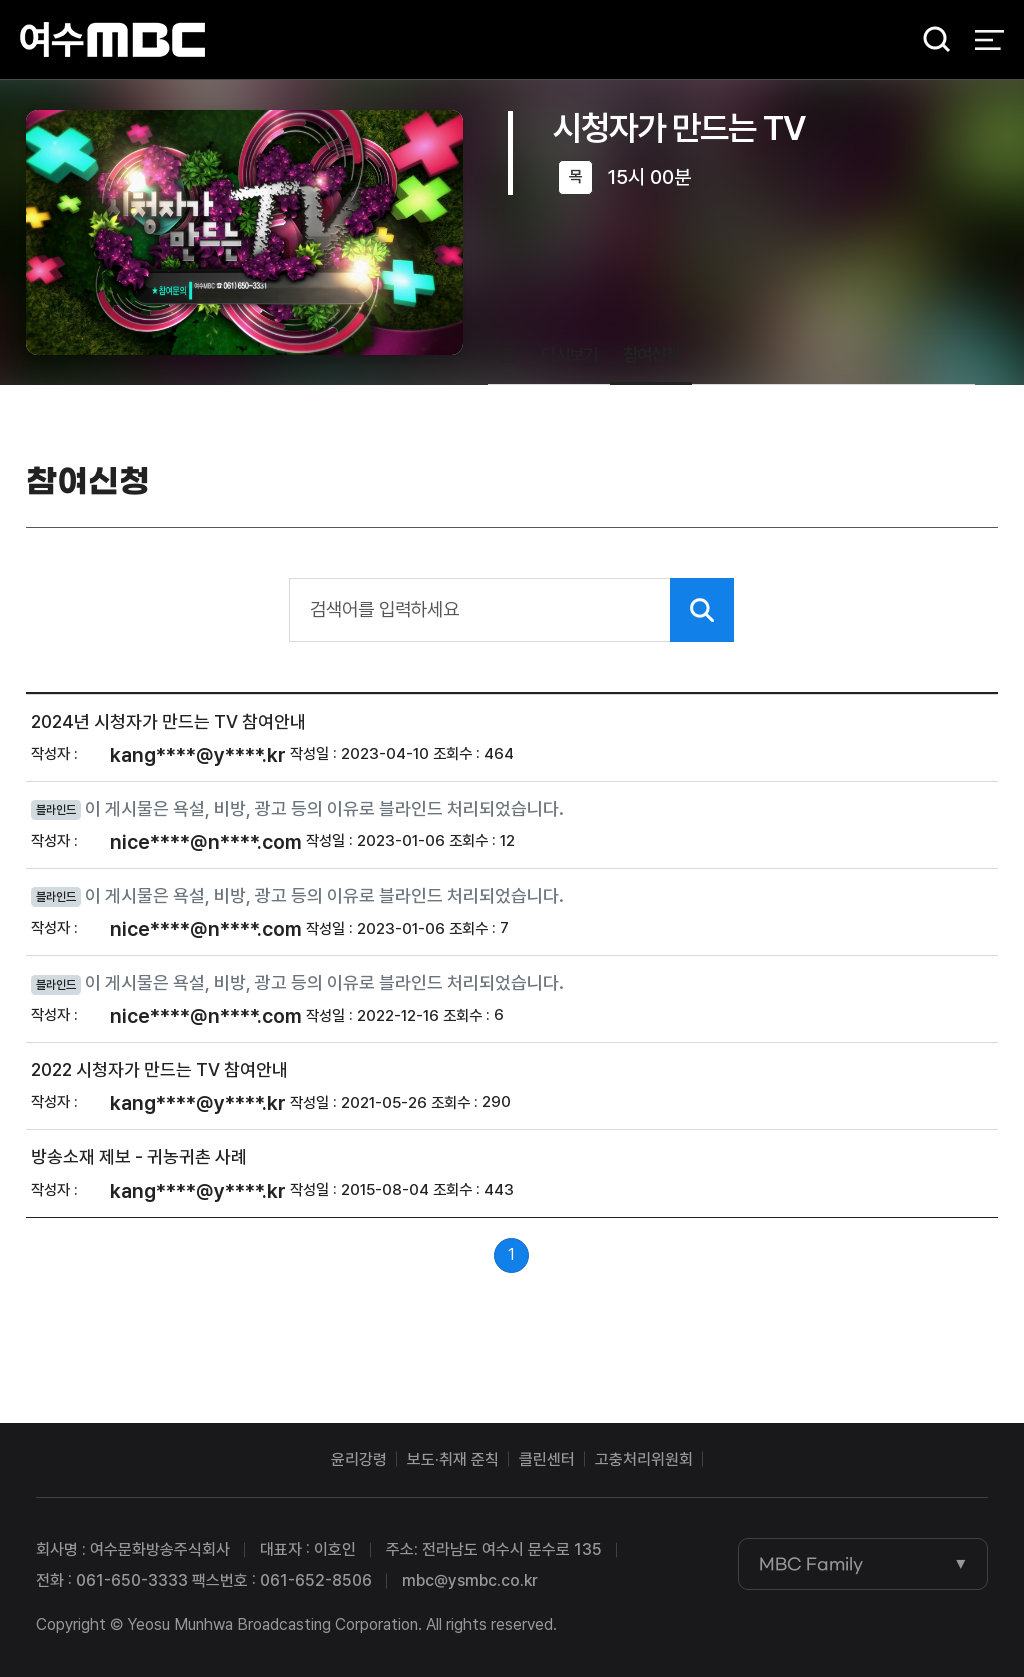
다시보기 (569, 354)
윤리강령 (359, 1459)
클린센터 (547, 1459)
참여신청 (651, 354)
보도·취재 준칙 (453, 1459)
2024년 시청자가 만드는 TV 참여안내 (168, 721)
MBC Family (811, 1564)
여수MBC (112, 39)
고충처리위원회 (644, 1459)
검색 (930, 40)
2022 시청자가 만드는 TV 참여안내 (159, 1069)
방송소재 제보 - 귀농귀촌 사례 (139, 1157)
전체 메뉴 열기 (989, 40)
